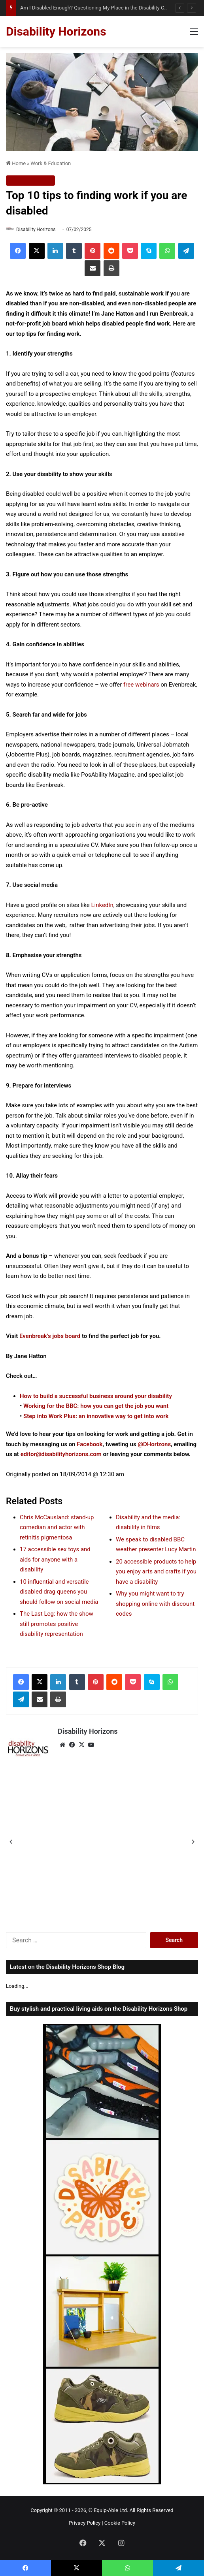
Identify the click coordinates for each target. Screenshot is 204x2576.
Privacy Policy (84, 2523)
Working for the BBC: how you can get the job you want (95, 1405)
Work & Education (50, 163)
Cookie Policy (119, 2523)
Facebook (89, 1444)
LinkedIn (102, 905)
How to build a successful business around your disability (96, 1396)
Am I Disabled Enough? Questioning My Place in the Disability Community (103, 8)
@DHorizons (154, 1444)
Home (16, 163)
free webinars (141, 684)
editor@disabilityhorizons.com (61, 1454)
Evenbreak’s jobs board (49, 1336)
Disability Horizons (36, 229)
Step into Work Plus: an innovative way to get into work (95, 1416)
